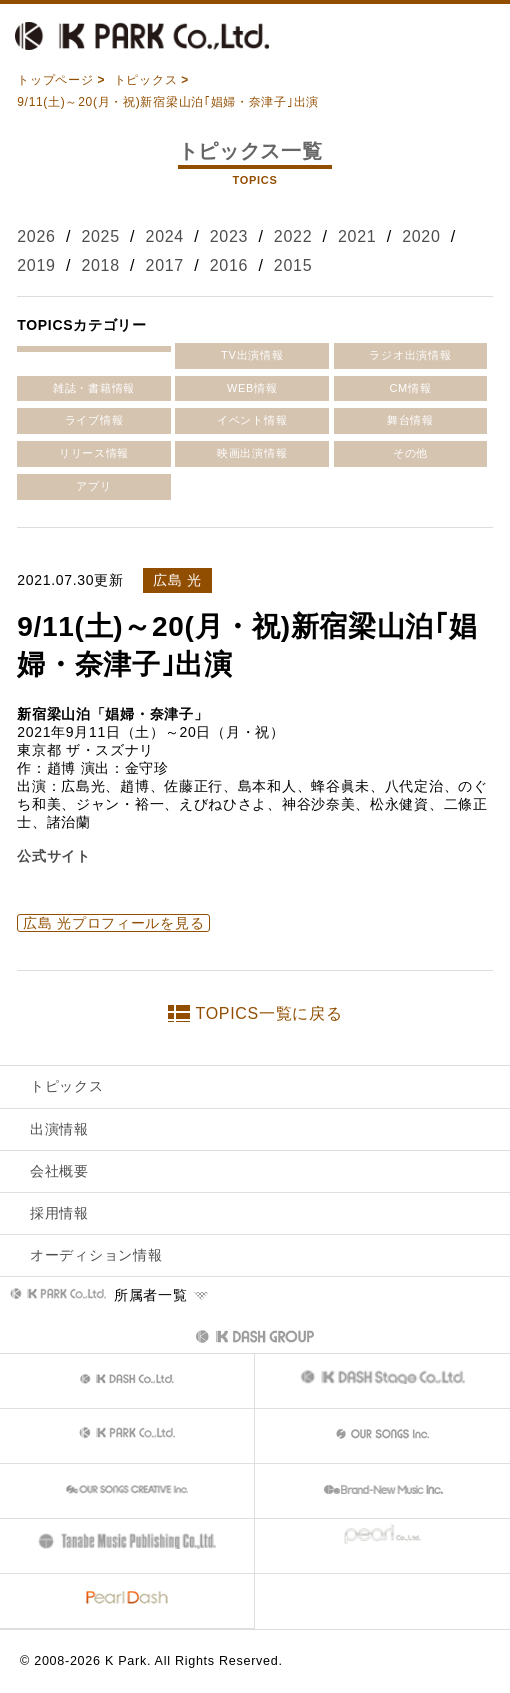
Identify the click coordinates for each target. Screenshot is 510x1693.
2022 (293, 236)
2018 (100, 265)
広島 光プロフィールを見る (113, 923)
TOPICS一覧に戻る (269, 1013)
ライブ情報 (94, 420)
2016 (229, 265)
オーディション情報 (96, 1255)
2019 (36, 265)
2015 (293, 265)
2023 (229, 236)
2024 (165, 236)
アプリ (93, 486)
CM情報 (410, 388)
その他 (410, 453)
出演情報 (59, 1129)
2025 (100, 236)
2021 (357, 236)
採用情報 (59, 1213)
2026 (36, 236)
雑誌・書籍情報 (94, 388)
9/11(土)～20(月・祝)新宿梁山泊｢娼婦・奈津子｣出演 (168, 102)
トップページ (55, 80)
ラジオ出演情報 (410, 355)
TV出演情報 (252, 355)
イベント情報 (252, 420)
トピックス (146, 80)
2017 (165, 265)
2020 (421, 236)
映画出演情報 (252, 453)
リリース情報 (94, 453)
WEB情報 (252, 388)
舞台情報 (410, 420)
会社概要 (59, 1171)
